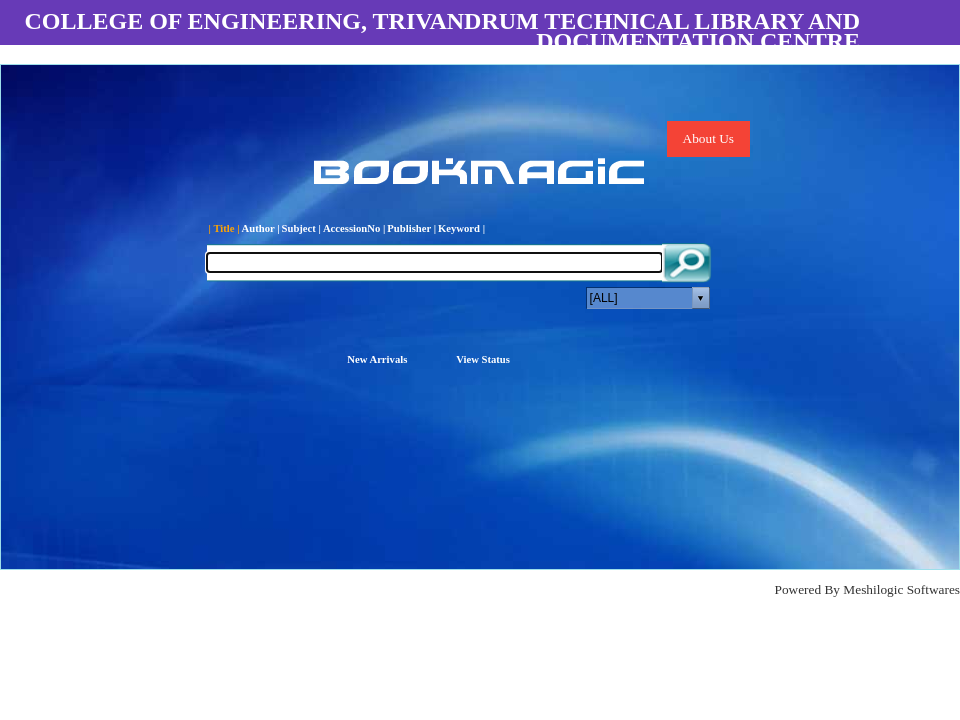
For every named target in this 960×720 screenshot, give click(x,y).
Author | (261, 228)
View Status (483, 359)
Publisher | (411, 228)
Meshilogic (873, 589)
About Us (708, 138)
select (701, 298)
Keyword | (461, 228)
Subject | (301, 228)
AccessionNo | (354, 228)
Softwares (933, 589)
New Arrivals (377, 359)
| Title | (224, 228)
